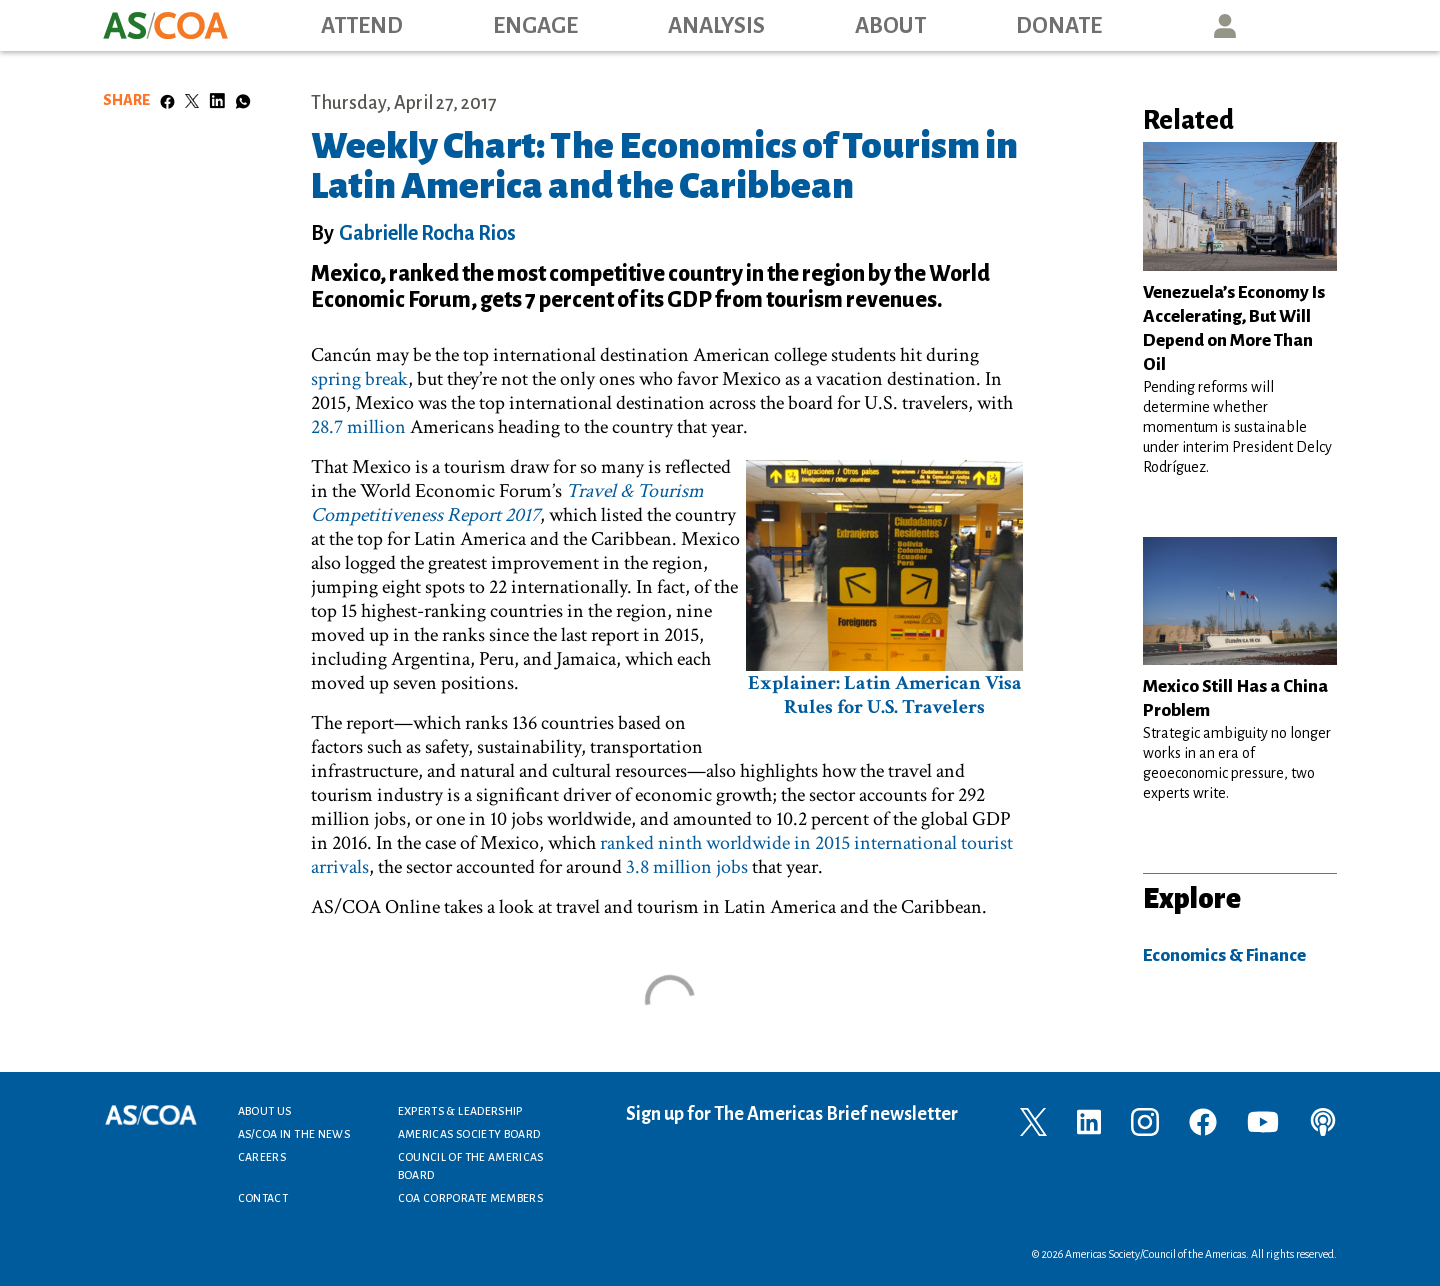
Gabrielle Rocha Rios (427, 233)
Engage (535, 26)
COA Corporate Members (471, 1198)
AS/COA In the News (294, 1134)
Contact (263, 1198)
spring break (359, 379)
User (1225, 25)
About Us (265, 1111)
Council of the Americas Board (471, 1166)
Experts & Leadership (460, 1111)
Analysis (716, 26)
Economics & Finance (1224, 955)
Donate (1059, 26)
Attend (362, 26)
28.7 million (358, 427)
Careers (262, 1157)
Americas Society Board (469, 1134)
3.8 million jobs (687, 867)
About (890, 26)
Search (1316, 25)
